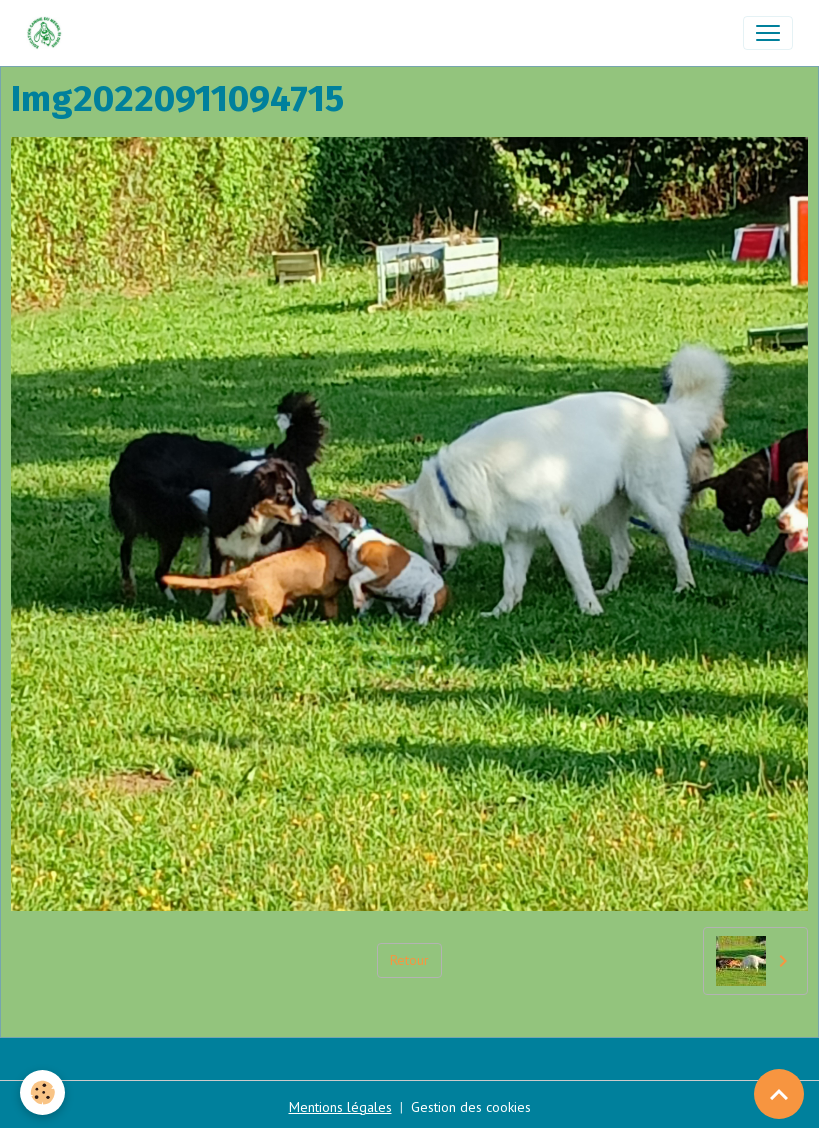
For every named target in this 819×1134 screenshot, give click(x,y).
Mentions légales (340, 1107)
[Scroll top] (779, 1094)
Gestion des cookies (471, 1107)
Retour (409, 960)
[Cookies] (42, 1092)
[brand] (48, 33)
